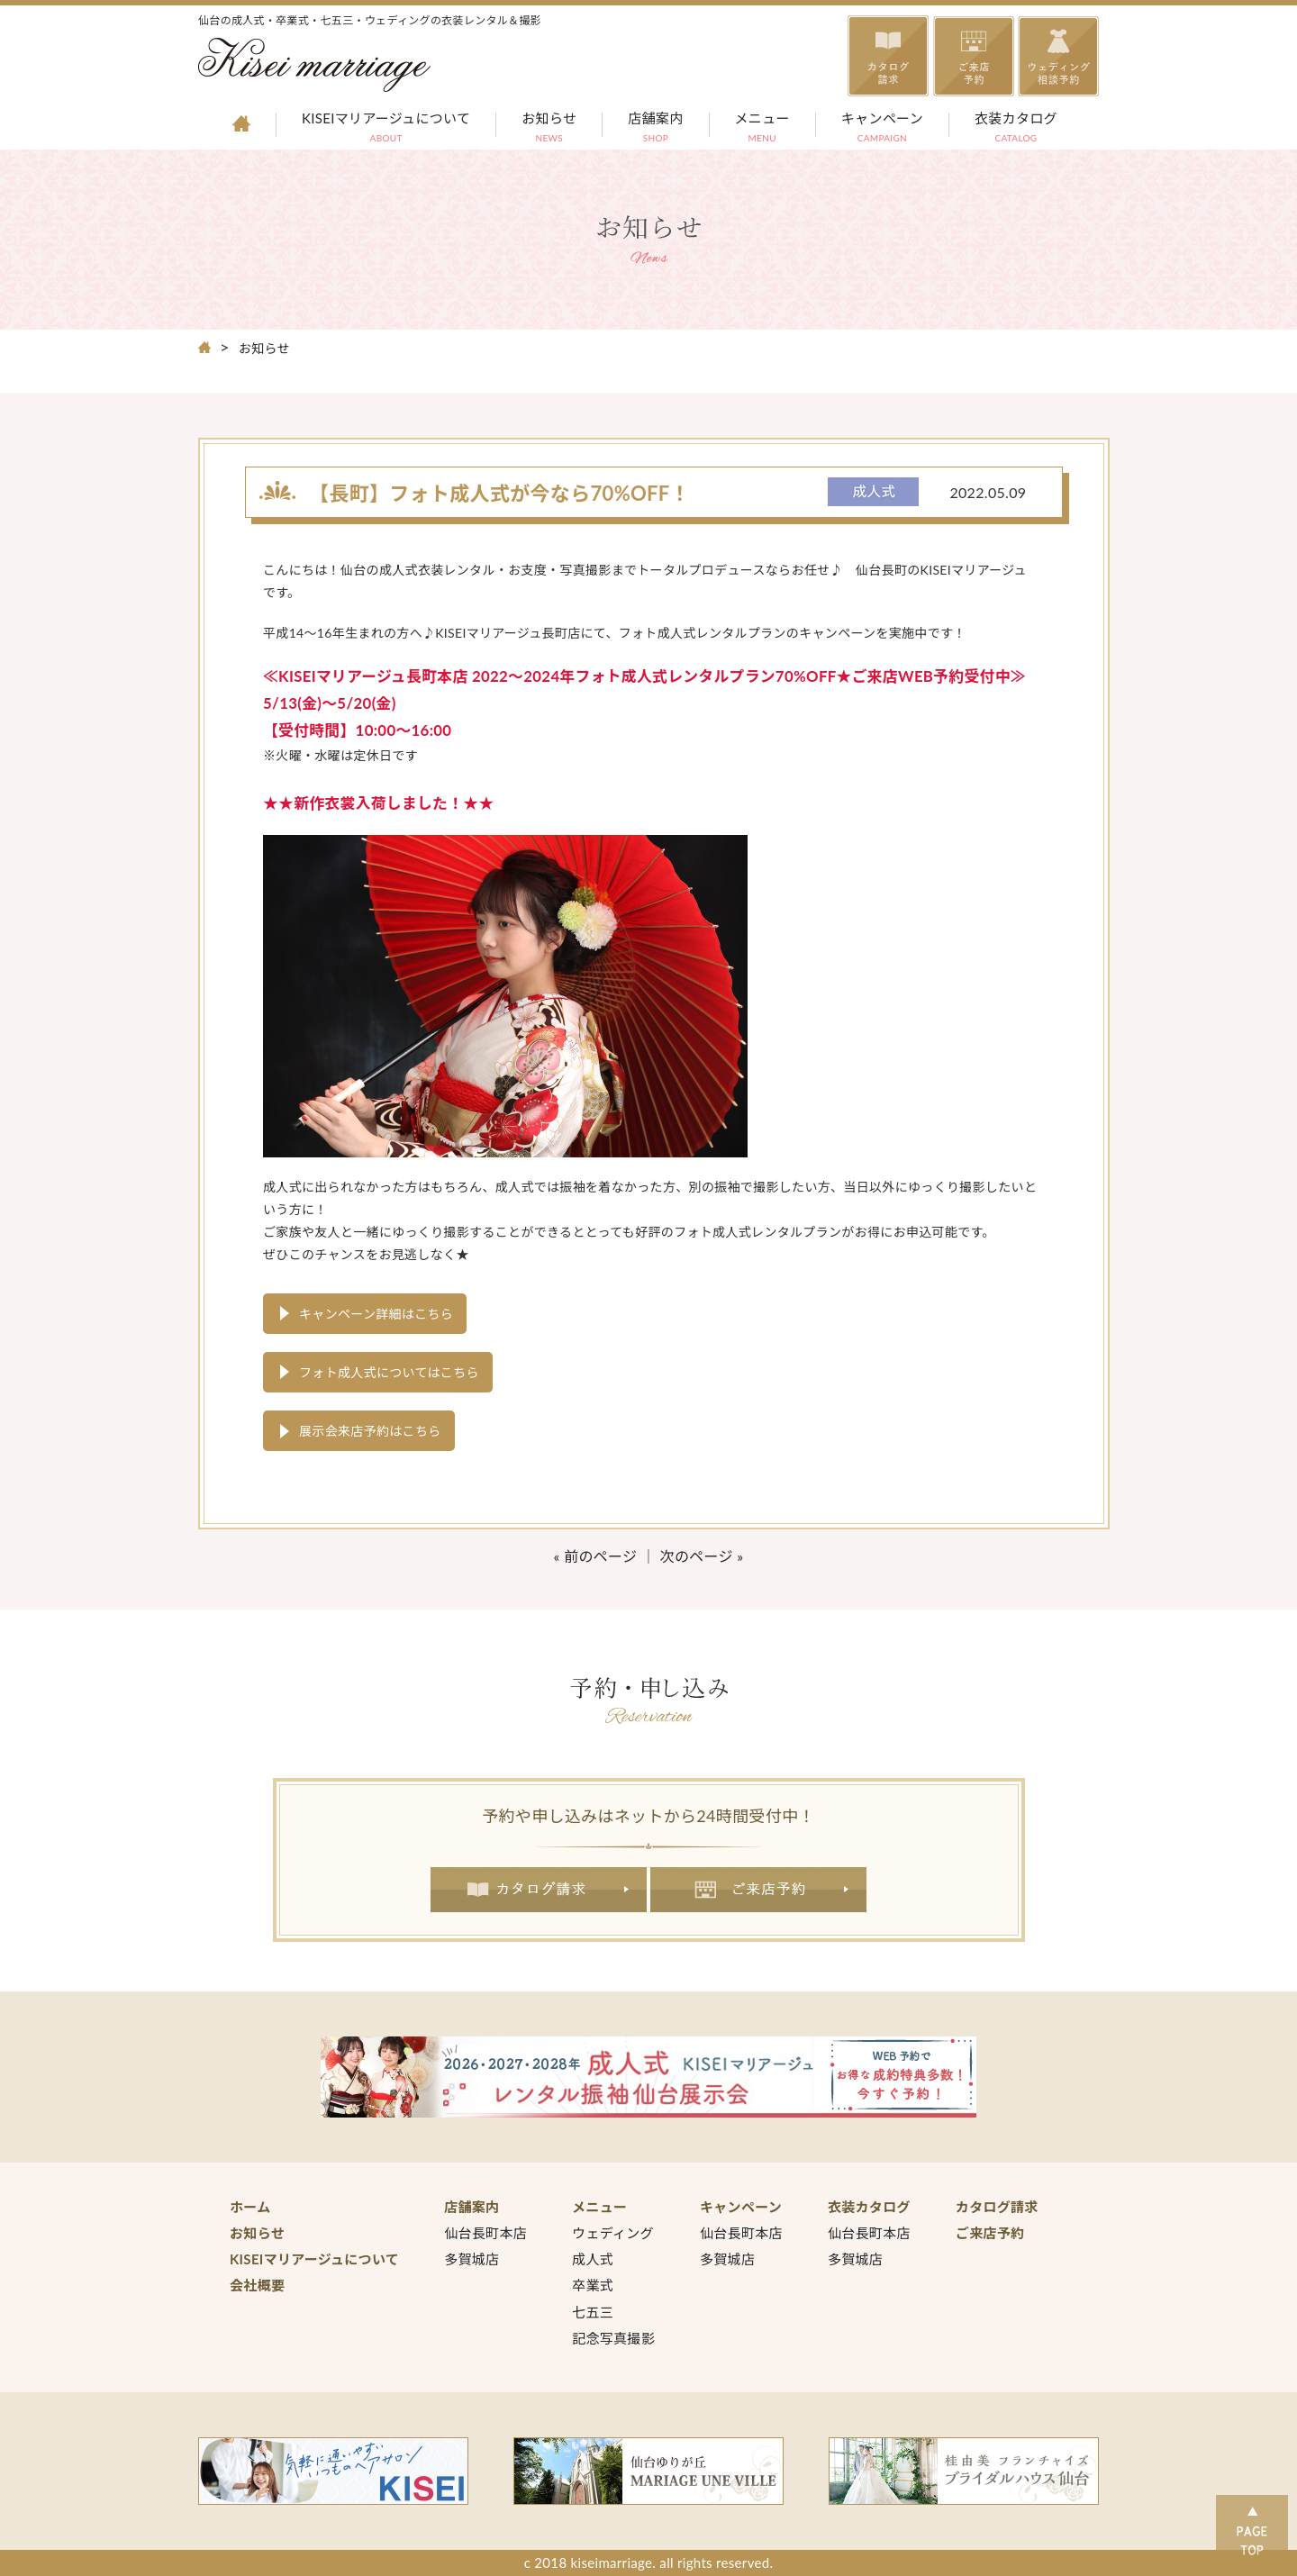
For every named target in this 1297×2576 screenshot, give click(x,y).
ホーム (250, 2207)
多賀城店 (471, 2259)
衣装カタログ (1016, 128)
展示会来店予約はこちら (370, 1430)
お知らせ (549, 128)
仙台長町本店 (485, 2233)
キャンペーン (882, 128)
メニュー (762, 128)
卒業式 (592, 2285)
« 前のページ (596, 1556)
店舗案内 (655, 128)
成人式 (592, 2259)
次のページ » (702, 1556)
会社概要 (257, 2285)
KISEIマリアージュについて (386, 128)
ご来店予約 (758, 1889)
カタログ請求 (539, 1889)
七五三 (592, 2312)
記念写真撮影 (613, 2338)
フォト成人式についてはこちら (389, 1372)
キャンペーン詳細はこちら (376, 1313)
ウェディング (613, 2233)
